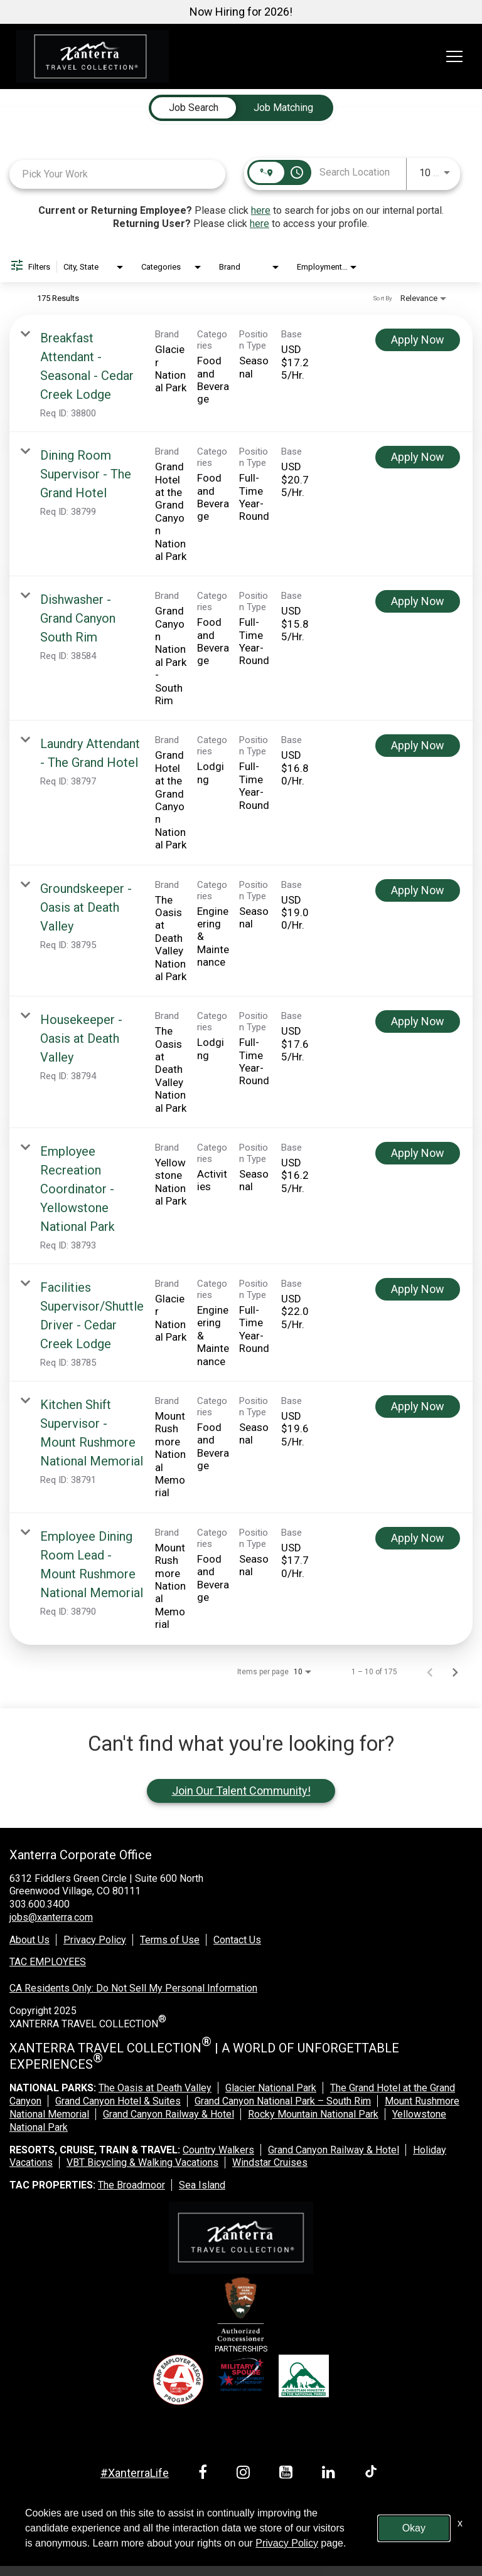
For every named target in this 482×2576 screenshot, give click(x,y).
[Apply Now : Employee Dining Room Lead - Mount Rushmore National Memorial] (417, 1538)
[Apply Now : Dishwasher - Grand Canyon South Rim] (417, 601)
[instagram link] (245, 2474)
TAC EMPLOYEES (47, 1962)
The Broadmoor (131, 2185)
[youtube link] (288, 2474)
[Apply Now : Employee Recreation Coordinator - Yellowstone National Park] (417, 1153)
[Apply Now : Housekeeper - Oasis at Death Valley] (417, 1021)
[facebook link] (205, 2474)
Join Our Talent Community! (241, 1790)
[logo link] (92, 56)
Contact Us (237, 1940)
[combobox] (117, 174)
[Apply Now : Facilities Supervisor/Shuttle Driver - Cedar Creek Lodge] (417, 1289)
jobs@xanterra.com (51, 1917)
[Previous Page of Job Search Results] (429, 1671)
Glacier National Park (270, 2088)
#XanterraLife (134, 2472)
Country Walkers (218, 2150)
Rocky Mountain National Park (313, 2114)
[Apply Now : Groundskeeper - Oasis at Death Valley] (417, 890)
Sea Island (202, 2185)
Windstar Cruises (270, 2162)
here (260, 210)
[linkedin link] (331, 2474)
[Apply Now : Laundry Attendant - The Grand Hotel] (417, 745)
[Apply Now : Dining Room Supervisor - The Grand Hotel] (417, 457)
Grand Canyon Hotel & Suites (118, 2101)
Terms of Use (170, 1940)
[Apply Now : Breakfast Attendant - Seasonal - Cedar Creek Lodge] (417, 340)
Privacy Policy (94, 1940)
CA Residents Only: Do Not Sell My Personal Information (133, 1988)
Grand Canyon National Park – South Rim (283, 2101)
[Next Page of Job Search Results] (455, 1671)
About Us (29, 1940)
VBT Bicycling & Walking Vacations (142, 2162)
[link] (241, 373)
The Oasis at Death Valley (155, 2088)
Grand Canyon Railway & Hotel (168, 2114)
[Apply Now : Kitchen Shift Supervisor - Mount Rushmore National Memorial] (417, 1406)
